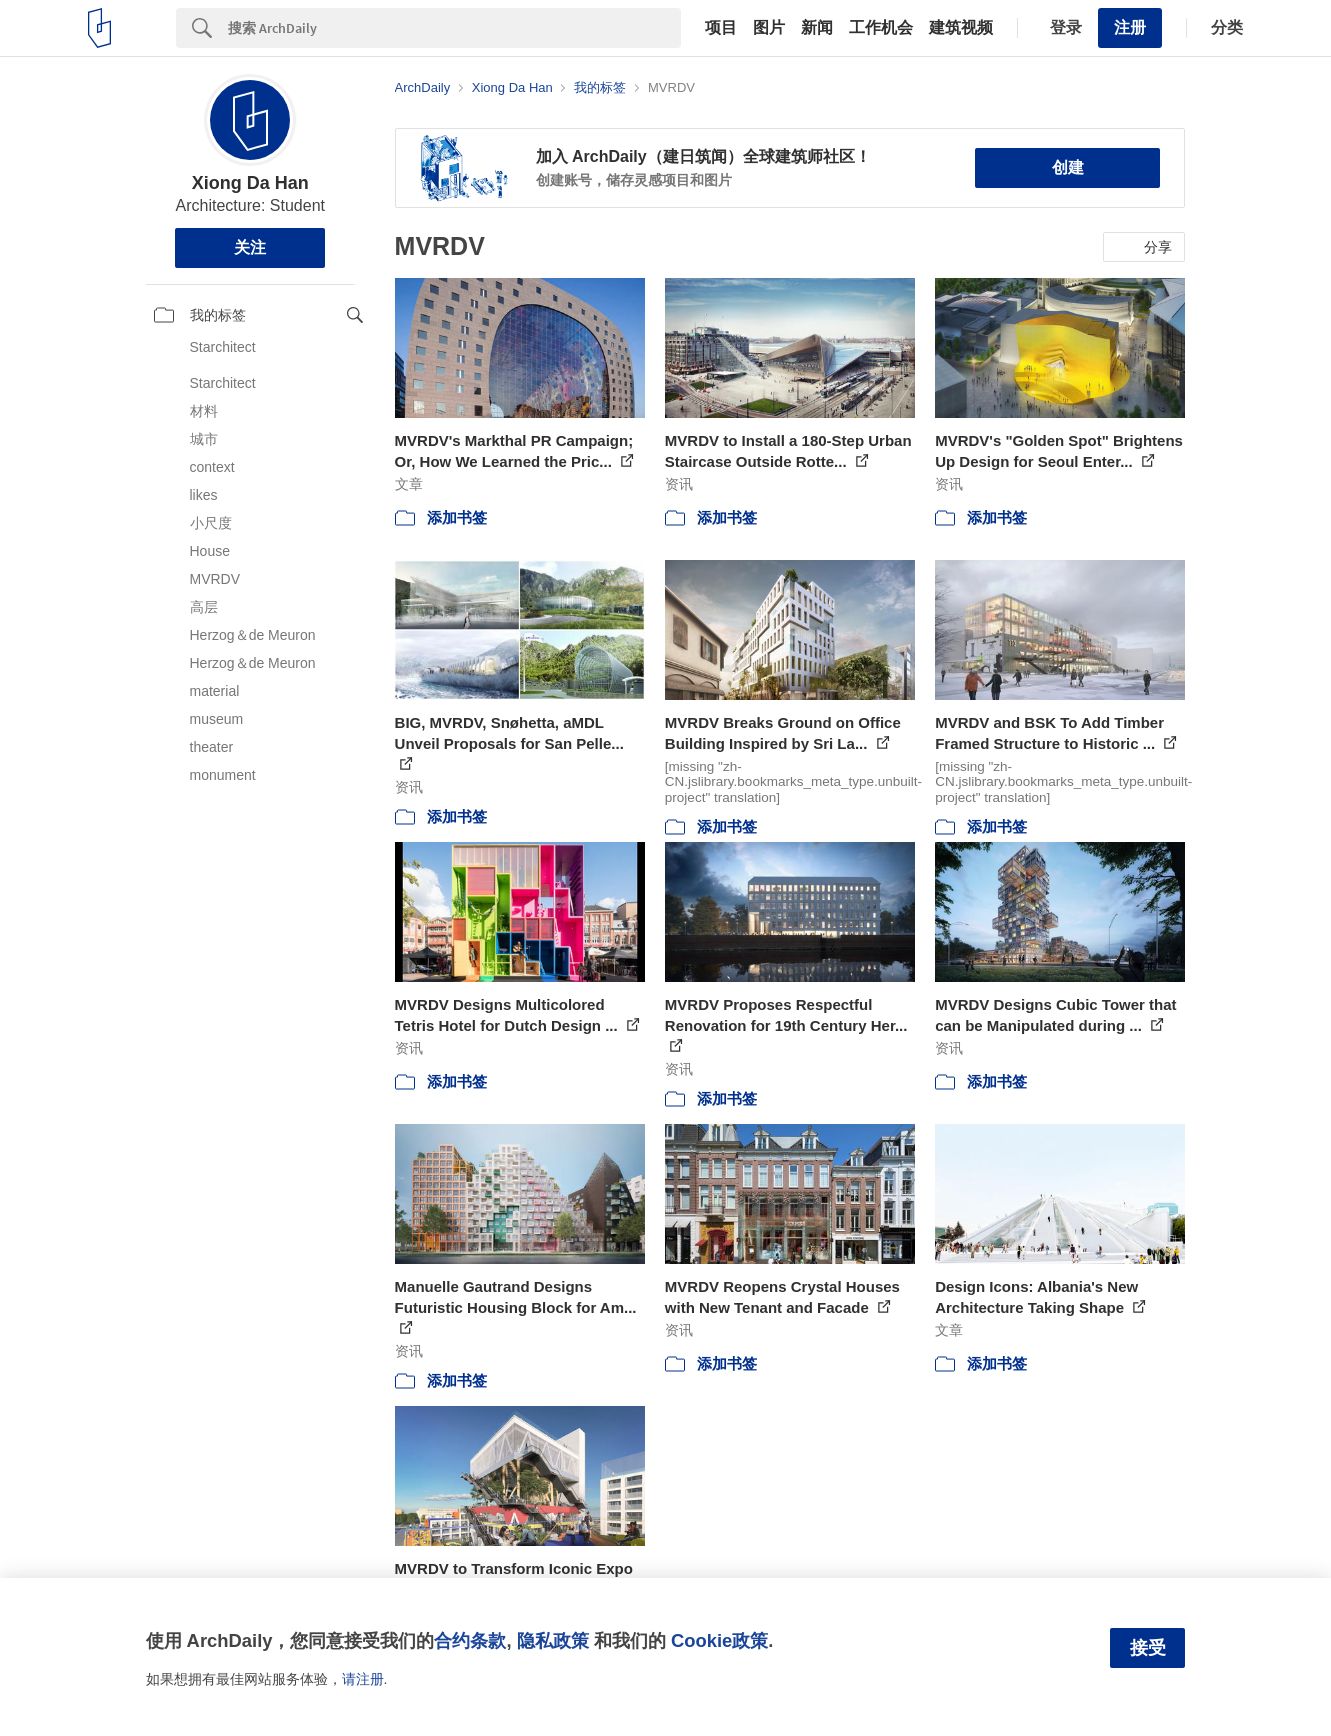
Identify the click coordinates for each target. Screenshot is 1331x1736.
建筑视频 (961, 28)
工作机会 (881, 28)
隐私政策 (553, 1640)
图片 (769, 28)
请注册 (363, 1679)
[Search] (454, 28)
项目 (721, 28)
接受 (1148, 1648)
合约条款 (470, 1640)
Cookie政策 (719, 1640)
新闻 (817, 28)
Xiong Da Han (250, 183)
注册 (1130, 27)
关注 (250, 247)
